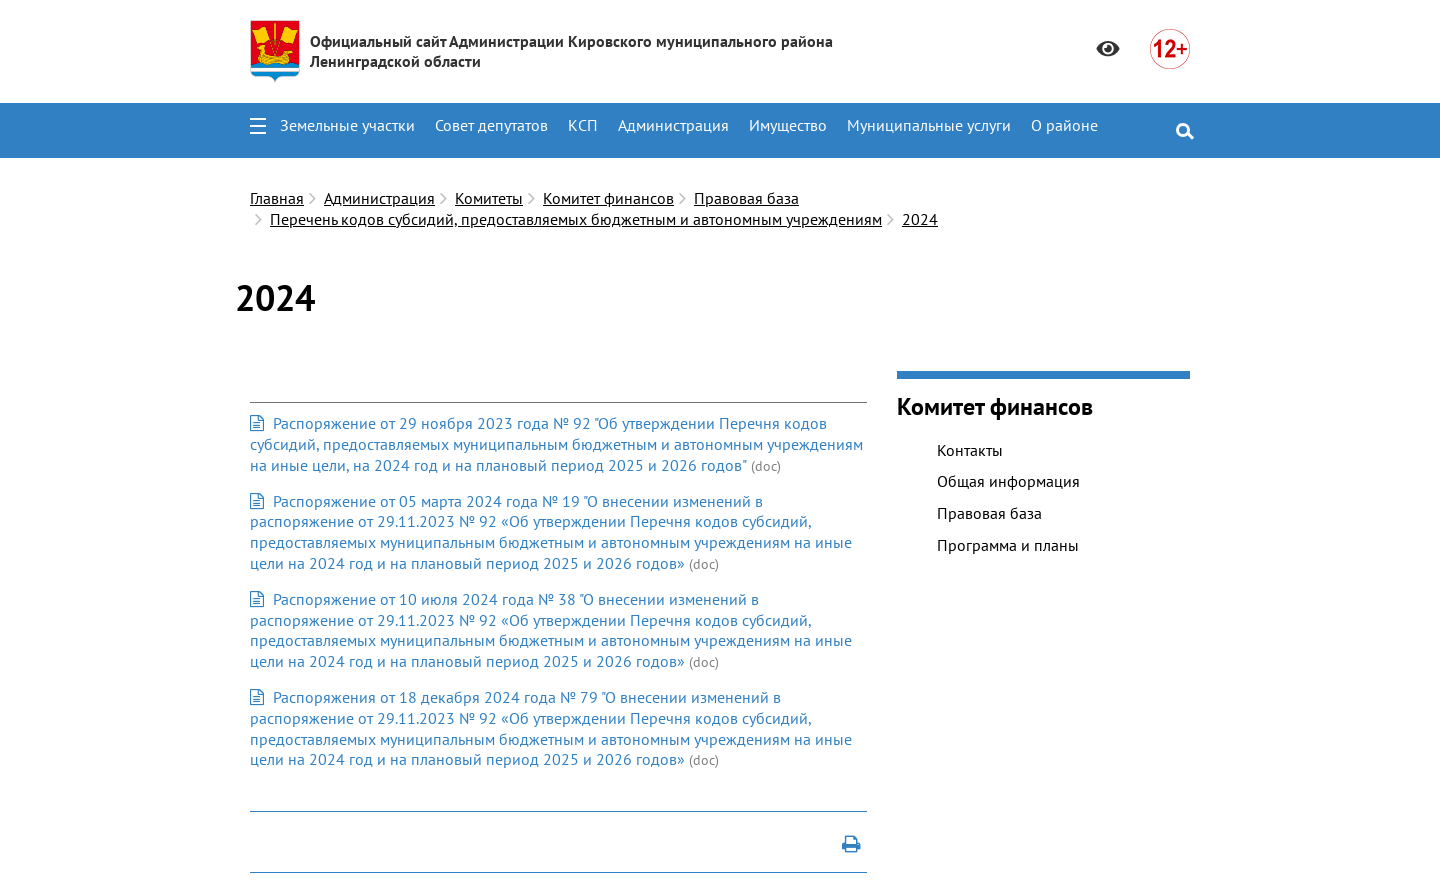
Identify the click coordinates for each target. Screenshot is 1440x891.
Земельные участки (347, 125)
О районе (1064, 125)
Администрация (673, 125)
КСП (583, 125)
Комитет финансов (608, 198)
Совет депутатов (491, 125)
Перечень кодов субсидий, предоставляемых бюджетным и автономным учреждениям (576, 219)
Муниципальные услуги (929, 125)
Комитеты (489, 198)
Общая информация (1008, 481)
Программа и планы (1008, 545)
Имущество (788, 125)
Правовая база (746, 198)
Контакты (970, 450)
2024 (920, 219)
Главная (277, 198)
